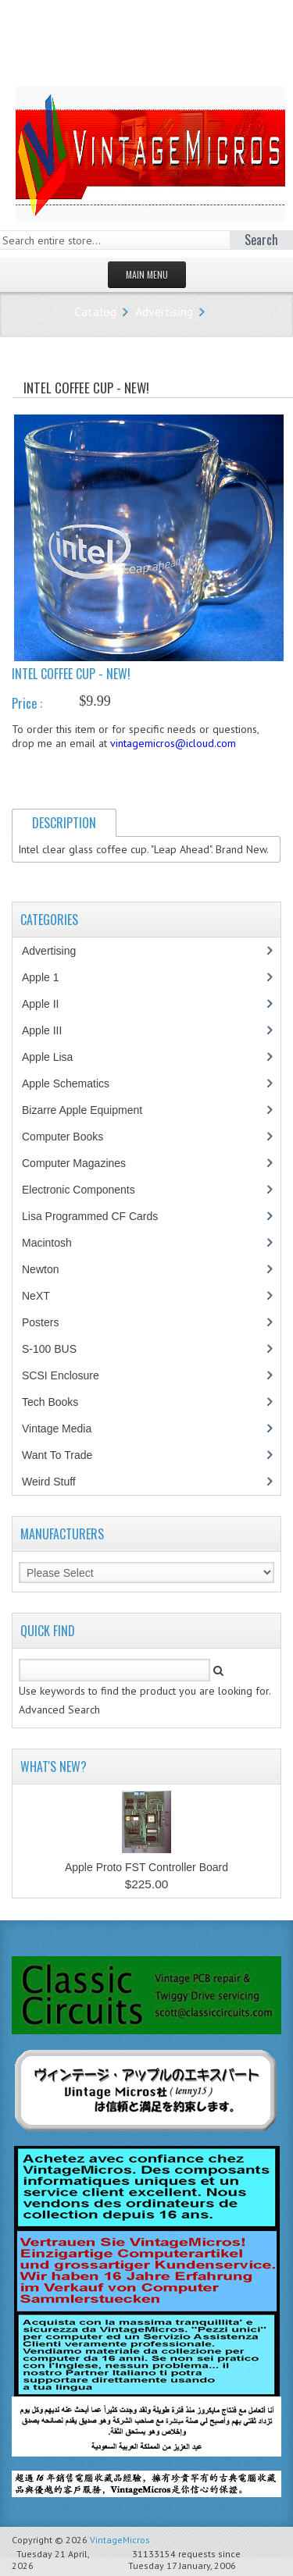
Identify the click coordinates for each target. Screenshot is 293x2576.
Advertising (164, 311)
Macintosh (55, 1242)
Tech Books (61, 1402)
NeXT (36, 1296)
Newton (40, 1269)
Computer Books (74, 1136)
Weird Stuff (57, 1481)
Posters (48, 1322)
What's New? (53, 1766)
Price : (27, 703)
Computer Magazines (85, 1163)
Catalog (95, 311)
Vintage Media (65, 1428)
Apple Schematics (74, 1083)
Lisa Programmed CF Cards (98, 1216)
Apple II (48, 1004)
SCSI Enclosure (69, 1375)
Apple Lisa (58, 1057)
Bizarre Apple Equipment (90, 1110)
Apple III (50, 1030)
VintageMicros (120, 2540)
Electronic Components (87, 1189)
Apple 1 (48, 977)
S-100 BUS (57, 1349)
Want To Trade (57, 1455)
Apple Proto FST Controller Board (146, 1867)
